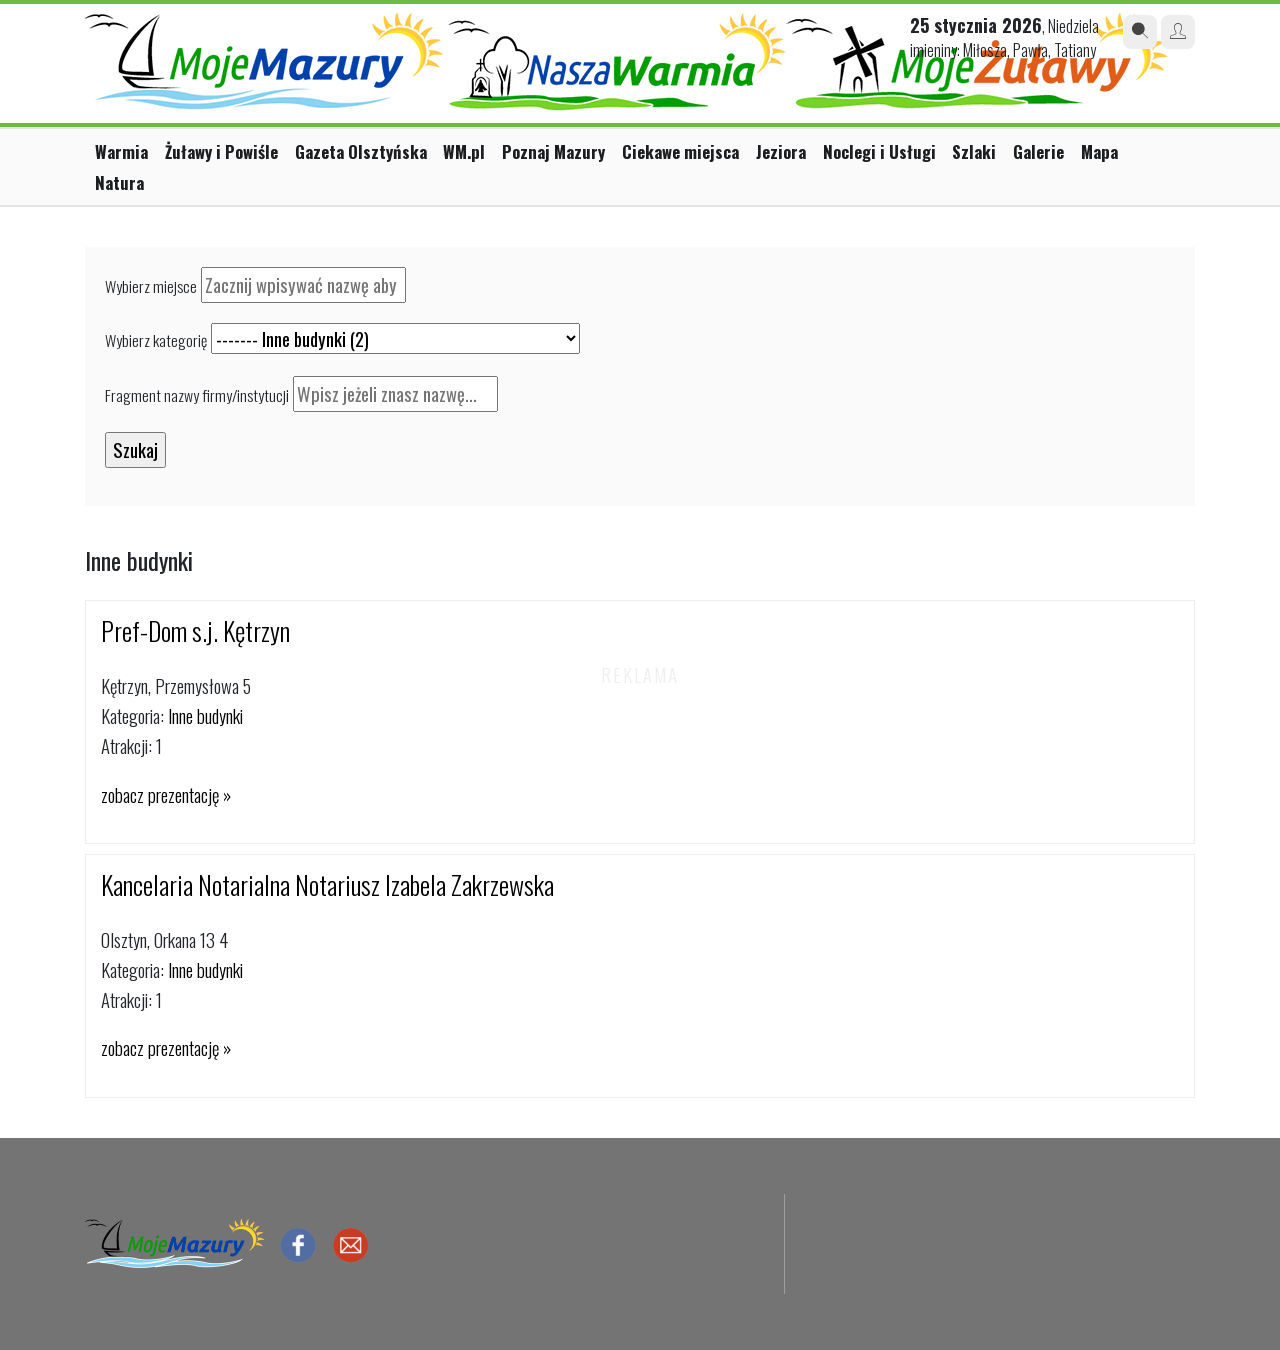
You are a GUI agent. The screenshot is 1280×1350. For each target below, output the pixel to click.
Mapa (1099, 151)
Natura (119, 182)
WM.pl (464, 151)
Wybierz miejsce (151, 286)
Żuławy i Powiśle (221, 151)
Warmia (121, 151)
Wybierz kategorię (156, 340)
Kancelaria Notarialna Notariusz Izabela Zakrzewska (327, 884)
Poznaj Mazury (553, 151)
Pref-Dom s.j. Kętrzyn (195, 630)
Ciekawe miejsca (680, 151)
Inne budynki (205, 715)
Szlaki (974, 151)
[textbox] (303, 285)
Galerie (1038, 151)
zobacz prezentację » (166, 794)
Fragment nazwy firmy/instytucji (197, 395)
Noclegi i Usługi (879, 151)
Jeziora (781, 151)
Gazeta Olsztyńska (361, 151)
